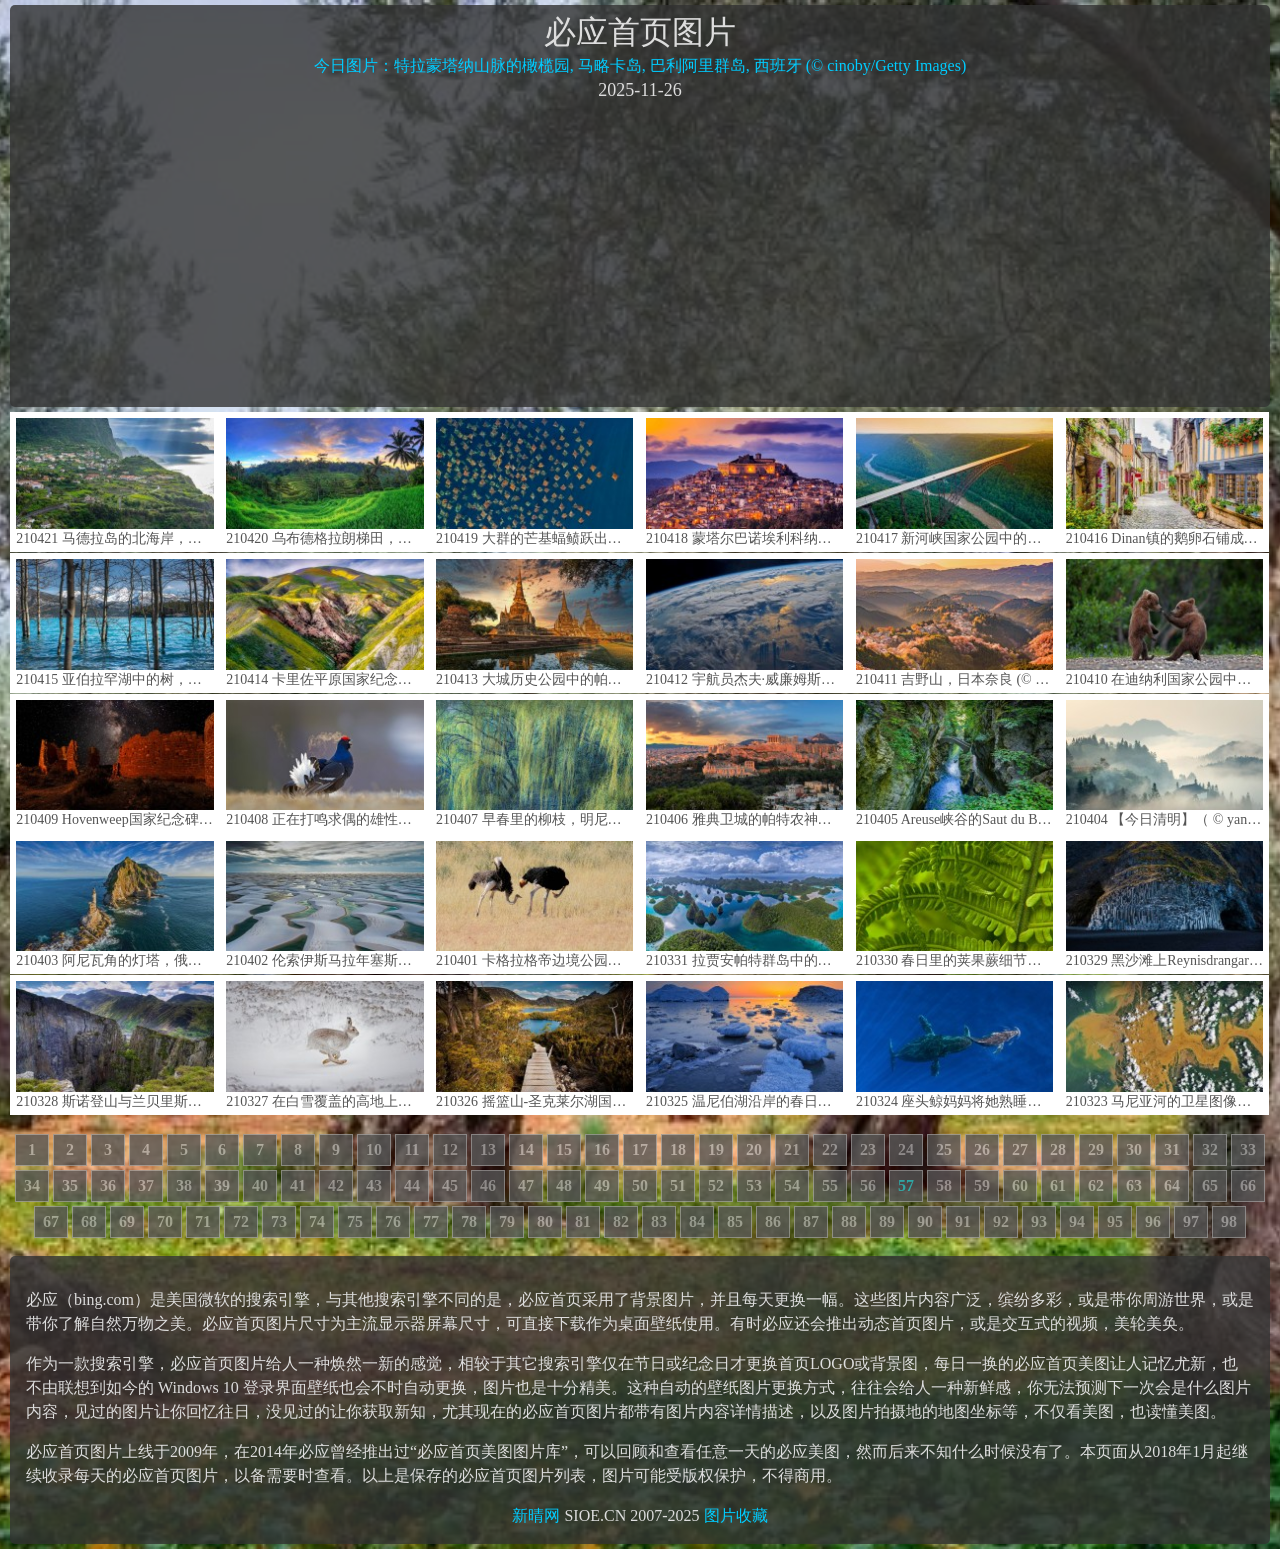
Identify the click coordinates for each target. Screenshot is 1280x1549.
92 (1001, 1221)
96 (1153, 1221)
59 (982, 1185)
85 (735, 1221)
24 (906, 1149)
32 (1210, 1149)
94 (1077, 1221)
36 (108, 1185)
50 (640, 1185)
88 (849, 1221)
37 (146, 1185)
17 (640, 1149)
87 (811, 1221)
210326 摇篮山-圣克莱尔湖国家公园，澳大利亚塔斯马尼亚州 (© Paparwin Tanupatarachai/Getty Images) (534, 1044)
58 (944, 1185)
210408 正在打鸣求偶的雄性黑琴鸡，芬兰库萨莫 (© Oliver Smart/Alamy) (324, 763)
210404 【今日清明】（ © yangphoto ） (1164, 763)
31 (1172, 1149)
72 (241, 1221)
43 (374, 1185)
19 (716, 1149)
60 (1020, 1185)
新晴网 (536, 1515)
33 (1248, 1149)
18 (678, 1149)
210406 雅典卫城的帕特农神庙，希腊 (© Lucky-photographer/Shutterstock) (744, 763)
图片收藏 (736, 1515)
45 (450, 1185)
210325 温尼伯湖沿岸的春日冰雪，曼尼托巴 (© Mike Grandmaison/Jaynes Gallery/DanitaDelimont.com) (744, 1044)
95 (1115, 1221)
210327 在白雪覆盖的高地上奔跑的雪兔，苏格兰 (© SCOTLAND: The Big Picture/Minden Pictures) (324, 1044)
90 (925, 1221)
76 (393, 1221)
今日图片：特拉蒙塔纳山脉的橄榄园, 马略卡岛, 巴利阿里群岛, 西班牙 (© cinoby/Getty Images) (640, 65)
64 (1172, 1185)
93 (1039, 1221)
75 (355, 1221)
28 (1058, 1149)
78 (469, 1221)
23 (868, 1149)
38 (184, 1185)
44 (412, 1185)
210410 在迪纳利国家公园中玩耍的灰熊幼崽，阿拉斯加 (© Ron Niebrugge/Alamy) (1164, 622)
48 (564, 1185)
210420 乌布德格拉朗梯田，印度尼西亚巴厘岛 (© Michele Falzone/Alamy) (324, 481)
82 (621, 1221)
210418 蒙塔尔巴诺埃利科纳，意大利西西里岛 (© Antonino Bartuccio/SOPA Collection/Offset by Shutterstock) (744, 481)
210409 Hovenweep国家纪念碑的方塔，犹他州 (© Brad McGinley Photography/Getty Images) (114, 763)
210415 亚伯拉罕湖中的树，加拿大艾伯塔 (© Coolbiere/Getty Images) (114, 622)
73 (279, 1221)
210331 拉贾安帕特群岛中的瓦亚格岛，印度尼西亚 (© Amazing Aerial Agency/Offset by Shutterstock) (744, 904)
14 (526, 1149)
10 (374, 1149)
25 (944, 1149)
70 (165, 1221)
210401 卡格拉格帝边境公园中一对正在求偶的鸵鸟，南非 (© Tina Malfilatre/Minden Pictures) (534, 904)
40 (260, 1185)
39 (222, 1185)
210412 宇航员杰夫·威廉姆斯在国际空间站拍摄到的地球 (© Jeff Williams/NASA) (744, 622)
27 (1020, 1149)
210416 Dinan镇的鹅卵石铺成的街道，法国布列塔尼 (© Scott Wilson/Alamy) (1164, 481)
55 (830, 1185)
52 (716, 1185)
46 (488, 1185)
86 (773, 1221)
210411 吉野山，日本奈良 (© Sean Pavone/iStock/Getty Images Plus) (954, 622)
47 (526, 1185)
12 (450, 1149)
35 (70, 1185)
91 (963, 1221)
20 (754, 1149)
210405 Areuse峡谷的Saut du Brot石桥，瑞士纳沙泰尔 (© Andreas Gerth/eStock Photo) (954, 763)
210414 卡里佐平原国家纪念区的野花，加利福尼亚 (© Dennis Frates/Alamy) (324, 622)
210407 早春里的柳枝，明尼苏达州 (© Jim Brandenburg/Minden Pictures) (534, 763)
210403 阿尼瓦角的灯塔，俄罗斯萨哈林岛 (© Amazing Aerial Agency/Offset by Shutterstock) (114, 904)
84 (697, 1221)
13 (488, 1149)
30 (1134, 1149)
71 (203, 1221)
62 (1096, 1185)
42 (336, 1185)
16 (602, 1149)
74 (317, 1221)
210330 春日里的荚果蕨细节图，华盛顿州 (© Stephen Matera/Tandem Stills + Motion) (954, 904)
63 (1134, 1185)
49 (602, 1185)
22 (830, 1149)
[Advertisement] (640, 252)
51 (678, 1185)
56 (868, 1185)
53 (754, 1185)
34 (32, 1185)
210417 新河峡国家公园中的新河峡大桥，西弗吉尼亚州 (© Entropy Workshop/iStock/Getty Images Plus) (954, 481)
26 (982, 1149)
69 (127, 1221)
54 (792, 1185)
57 (906, 1185)
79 (507, 1221)
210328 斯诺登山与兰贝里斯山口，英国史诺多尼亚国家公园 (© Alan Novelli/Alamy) (114, 1044)
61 (1058, 1185)
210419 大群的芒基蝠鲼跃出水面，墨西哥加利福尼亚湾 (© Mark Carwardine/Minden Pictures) (534, 481)
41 (298, 1185)
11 (411, 1149)
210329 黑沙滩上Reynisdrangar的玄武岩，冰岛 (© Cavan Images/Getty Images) (1164, 904)
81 (583, 1221)
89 (887, 1221)
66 (1248, 1185)
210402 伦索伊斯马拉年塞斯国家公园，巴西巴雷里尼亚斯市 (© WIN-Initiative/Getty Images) (324, 904)
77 (431, 1221)
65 (1210, 1185)
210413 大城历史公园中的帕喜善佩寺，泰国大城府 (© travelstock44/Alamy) (534, 622)
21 (792, 1149)
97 (1191, 1221)
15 (564, 1149)
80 (545, 1221)
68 (89, 1221)
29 (1096, 1149)
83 (659, 1221)
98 (1229, 1221)
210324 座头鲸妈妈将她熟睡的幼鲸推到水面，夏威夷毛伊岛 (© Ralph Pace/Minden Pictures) (954, 1044)
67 (51, 1221)
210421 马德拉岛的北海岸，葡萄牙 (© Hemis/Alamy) (114, 481)
